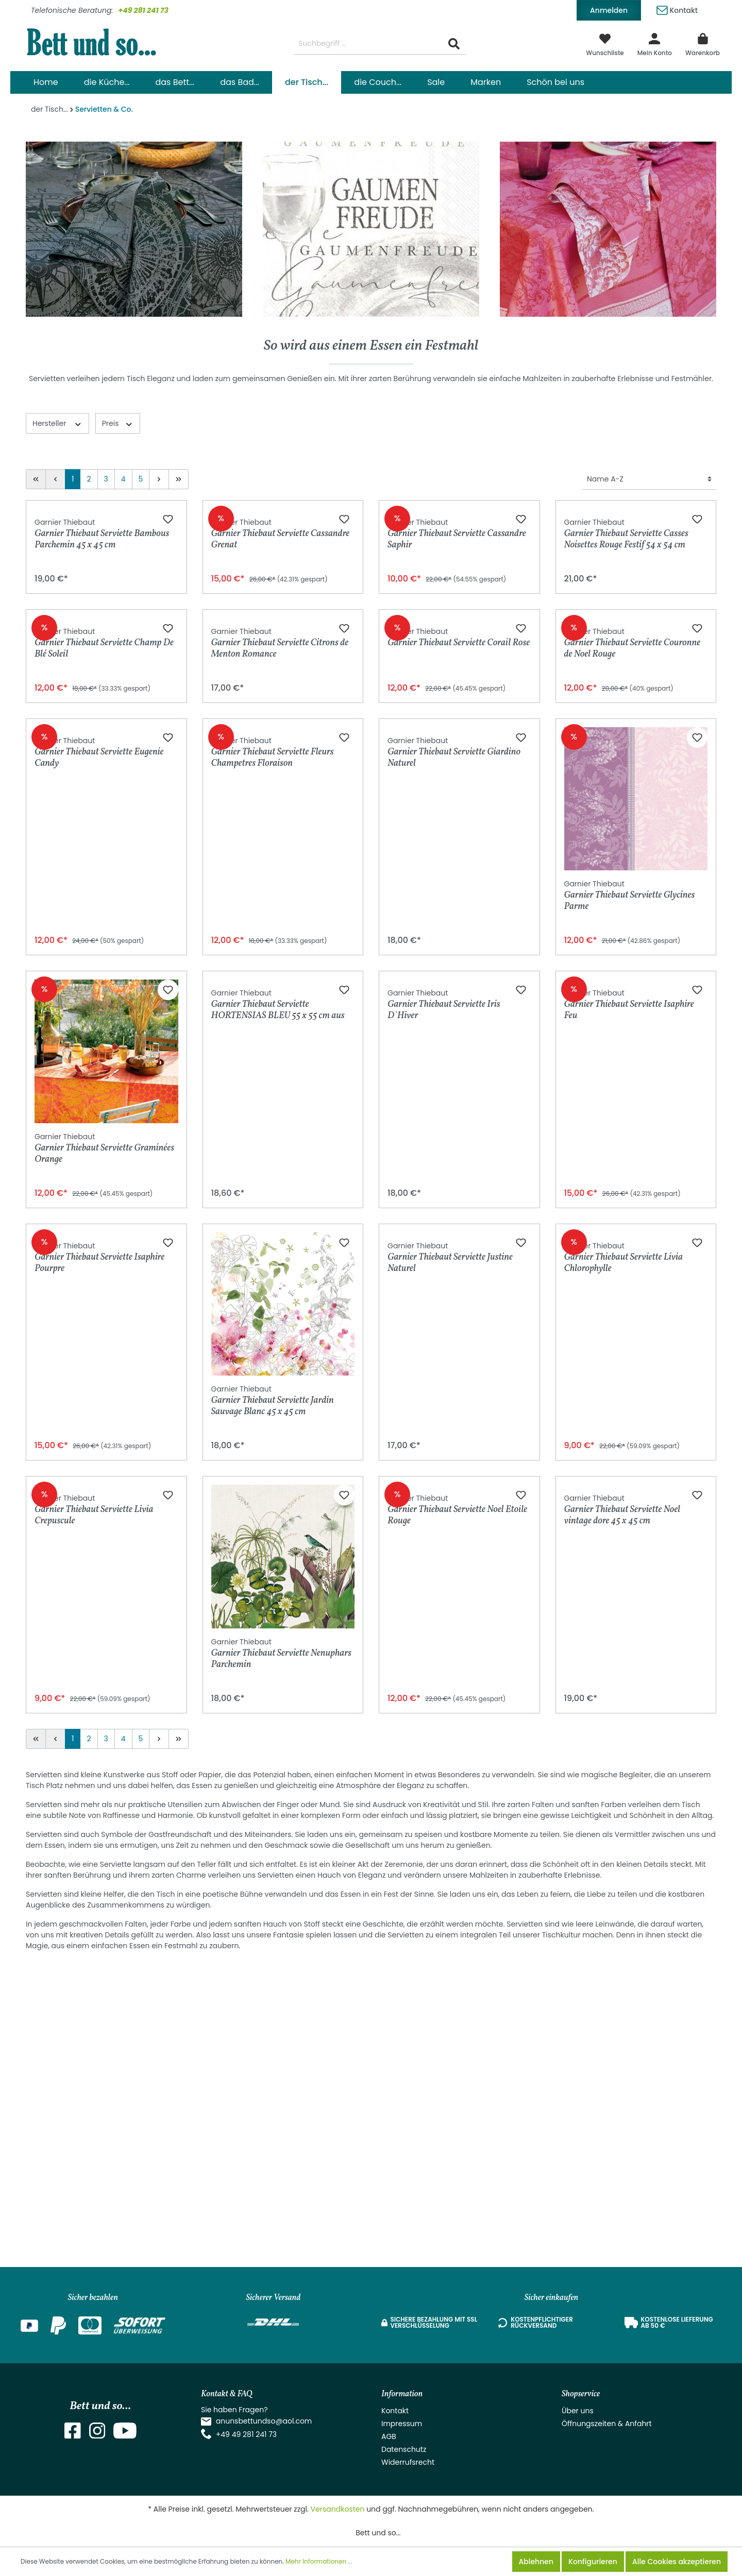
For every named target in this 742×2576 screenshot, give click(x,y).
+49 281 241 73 (143, 10)
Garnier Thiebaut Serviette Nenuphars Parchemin (281, 1940)
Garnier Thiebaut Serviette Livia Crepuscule (94, 1940)
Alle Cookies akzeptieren (676, 2561)
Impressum (401, 2423)
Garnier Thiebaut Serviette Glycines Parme (629, 1182)
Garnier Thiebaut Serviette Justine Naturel (450, 1688)
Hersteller (57, 423)
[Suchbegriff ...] (368, 44)
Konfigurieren (592, 2561)
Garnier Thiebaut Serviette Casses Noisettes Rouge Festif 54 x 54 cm (626, 677)
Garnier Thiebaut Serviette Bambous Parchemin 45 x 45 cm (102, 677)
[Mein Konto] (655, 43)
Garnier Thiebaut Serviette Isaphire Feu (629, 1435)
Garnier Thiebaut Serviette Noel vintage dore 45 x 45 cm (622, 1940)
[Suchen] (454, 44)
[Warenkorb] (703, 43)
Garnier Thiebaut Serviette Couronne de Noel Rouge (632, 930)
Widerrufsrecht (407, 2462)
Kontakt (677, 8)
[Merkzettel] (605, 43)
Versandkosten (338, 2509)
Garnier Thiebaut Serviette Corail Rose (458, 924)
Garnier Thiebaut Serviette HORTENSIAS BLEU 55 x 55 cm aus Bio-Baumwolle (278, 1435)
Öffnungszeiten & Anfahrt (607, 2423)
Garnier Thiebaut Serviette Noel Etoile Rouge (457, 1940)
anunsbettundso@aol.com (264, 2421)
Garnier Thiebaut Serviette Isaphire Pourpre (99, 1688)
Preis (117, 423)
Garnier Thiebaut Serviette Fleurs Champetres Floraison (272, 1182)
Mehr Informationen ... (318, 2561)
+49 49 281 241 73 (246, 2434)
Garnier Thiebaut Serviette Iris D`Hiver (443, 1435)
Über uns (578, 2411)
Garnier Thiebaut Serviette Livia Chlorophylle (623, 1688)
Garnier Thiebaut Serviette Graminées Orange (104, 1435)
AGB (388, 2436)
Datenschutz (403, 2449)
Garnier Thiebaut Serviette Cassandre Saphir (456, 677)
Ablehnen (536, 2561)
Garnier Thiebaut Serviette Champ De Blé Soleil (104, 930)
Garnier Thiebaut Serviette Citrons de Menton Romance (280, 930)
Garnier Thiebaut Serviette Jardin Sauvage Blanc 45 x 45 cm (272, 1688)
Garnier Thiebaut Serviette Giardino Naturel (453, 1182)
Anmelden (609, 10)
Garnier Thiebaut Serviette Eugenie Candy (99, 1182)
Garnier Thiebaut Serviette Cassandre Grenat (280, 677)
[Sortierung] (649, 479)
